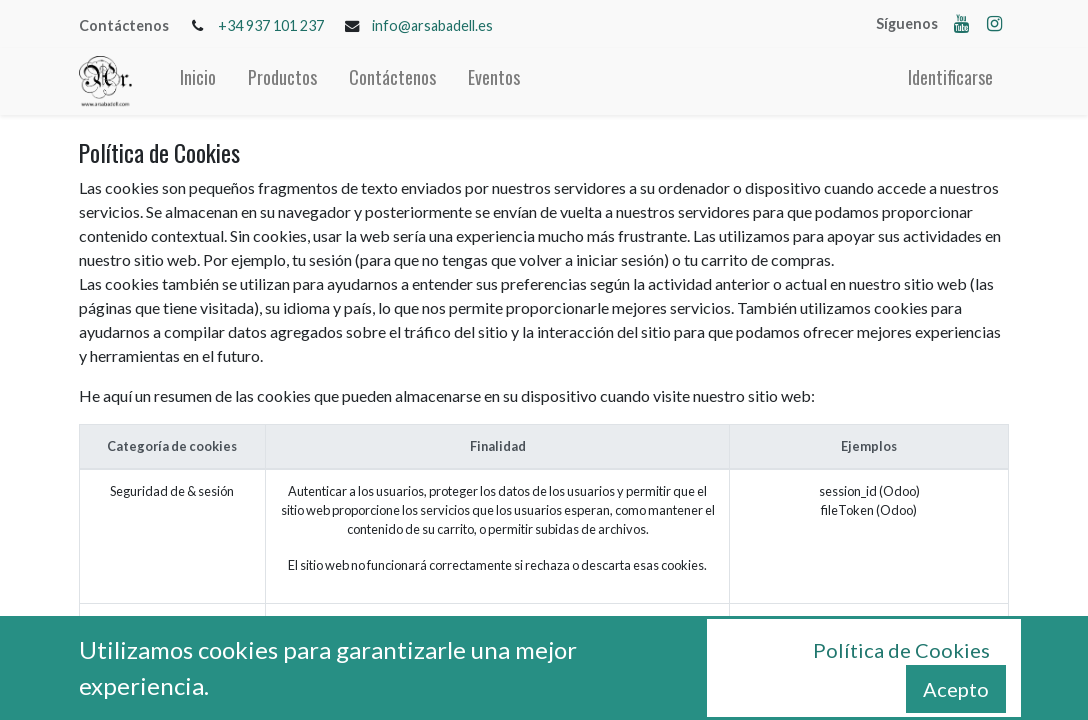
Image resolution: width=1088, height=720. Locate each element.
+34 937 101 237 (271, 25)
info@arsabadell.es (432, 25)
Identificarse (950, 77)
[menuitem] (198, 81)
